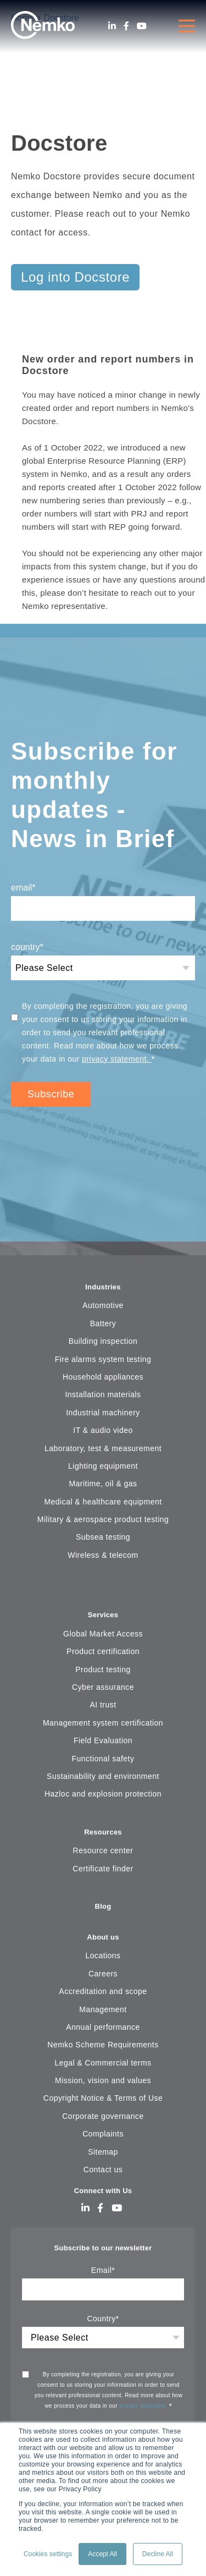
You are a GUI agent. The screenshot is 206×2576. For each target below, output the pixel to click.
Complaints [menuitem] (103, 2133)
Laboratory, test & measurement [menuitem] (103, 1448)
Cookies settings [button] (48, 2554)
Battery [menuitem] (103, 1323)
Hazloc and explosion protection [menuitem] (103, 1793)
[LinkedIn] (112, 26)
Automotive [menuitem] (103, 1305)
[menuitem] (103, 1588)
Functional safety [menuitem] (103, 1758)
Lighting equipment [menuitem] (103, 1466)
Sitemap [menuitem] (103, 2151)
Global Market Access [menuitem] (103, 1633)
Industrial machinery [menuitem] (103, 1412)
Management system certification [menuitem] (103, 1722)
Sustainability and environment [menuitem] (103, 1776)
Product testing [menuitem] (102, 1669)
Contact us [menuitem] (103, 2169)
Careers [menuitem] (103, 1973)
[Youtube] (142, 26)
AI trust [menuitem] (103, 1704)
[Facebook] (126, 26)
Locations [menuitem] (102, 1955)
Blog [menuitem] (103, 1906)
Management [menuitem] (102, 2009)
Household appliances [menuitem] (103, 1376)
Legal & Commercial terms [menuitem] (102, 2062)
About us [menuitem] (103, 1937)
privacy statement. (116, 1058)
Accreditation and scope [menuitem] (103, 1991)
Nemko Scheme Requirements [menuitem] (102, 2044)
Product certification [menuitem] (103, 1651)
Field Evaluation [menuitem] (103, 1740)
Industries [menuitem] (103, 1287)
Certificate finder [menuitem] (103, 1868)
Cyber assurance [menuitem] (103, 1687)
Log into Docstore (75, 277)
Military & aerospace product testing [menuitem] (103, 1519)
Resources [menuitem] (103, 1832)
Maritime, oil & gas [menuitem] (103, 1483)
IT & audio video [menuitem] (102, 1430)
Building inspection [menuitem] (103, 1341)
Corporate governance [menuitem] (103, 2116)
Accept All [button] (102, 2554)
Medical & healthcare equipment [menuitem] (103, 1501)
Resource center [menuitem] (103, 1850)
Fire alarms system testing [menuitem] (103, 1359)
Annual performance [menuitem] (103, 2027)
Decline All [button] (157, 2554)
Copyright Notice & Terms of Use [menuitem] (103, 2098)
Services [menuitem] (103, 1615)
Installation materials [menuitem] (103, 1394)
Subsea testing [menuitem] (103, 1537)
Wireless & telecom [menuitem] (103, 1555)
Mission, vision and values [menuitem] (103, 2080)
